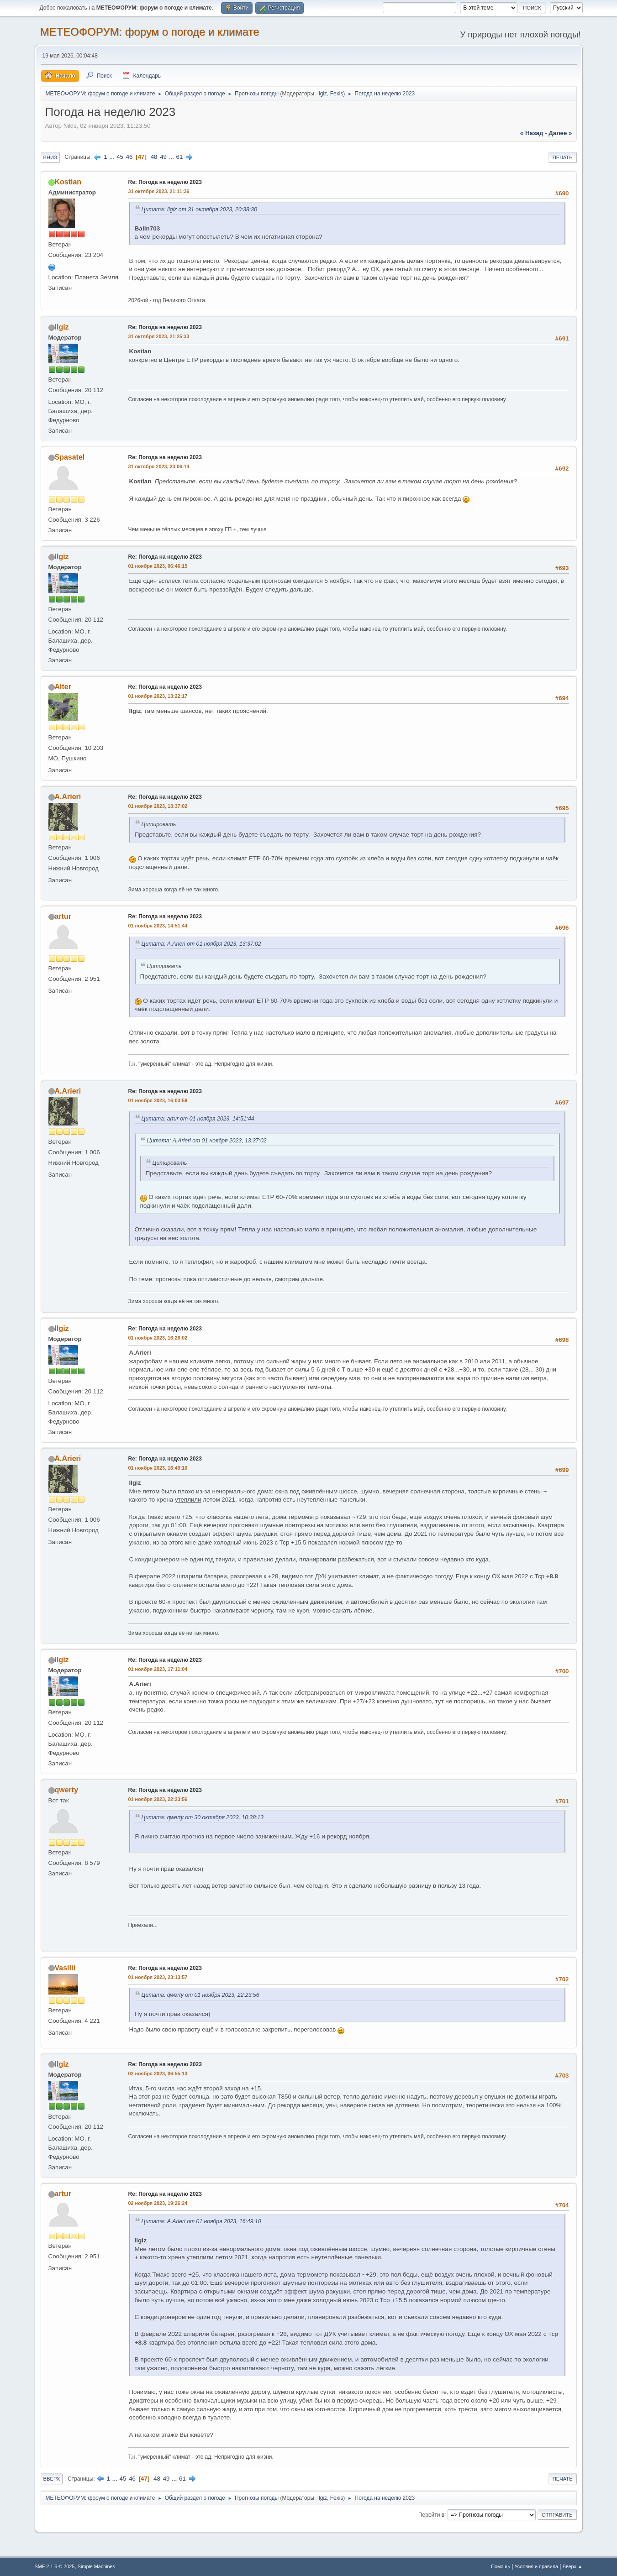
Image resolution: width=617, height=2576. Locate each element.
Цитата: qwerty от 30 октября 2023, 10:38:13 (203, 1817)
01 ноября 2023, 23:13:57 (158, 1977)
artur (63, 916)
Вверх (51, 2479)
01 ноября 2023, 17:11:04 (158, 1669)
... (112, 156)
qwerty (67, 1790)
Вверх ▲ (573, 2566)
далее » (560, 133)
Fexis (336, 93)
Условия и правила (536, 2566)
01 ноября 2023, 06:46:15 (158, 566)
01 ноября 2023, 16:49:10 (158, 1468)
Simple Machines (96, 2566)
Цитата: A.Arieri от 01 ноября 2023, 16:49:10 (201, 2221)
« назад (531, 133)
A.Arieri (68, 797)
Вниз (50, 157)
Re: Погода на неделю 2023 (165, 182)
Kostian (68, 182)
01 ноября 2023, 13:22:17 (158, 696)
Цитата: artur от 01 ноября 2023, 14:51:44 (198, 1118)
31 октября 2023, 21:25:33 (159, 336)
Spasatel (70, 457)
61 (179, 156)
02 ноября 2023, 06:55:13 (158, 2073)
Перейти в (431, 2514)
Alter (63, 687)
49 (163, 156)
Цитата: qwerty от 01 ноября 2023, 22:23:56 (200, 1995)
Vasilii (65, 1968)
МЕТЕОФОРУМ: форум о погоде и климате (149, 32)
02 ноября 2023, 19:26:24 (158, 2203)
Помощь (500, 2566)
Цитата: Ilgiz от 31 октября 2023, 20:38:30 (199, 209)
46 (129, 156)
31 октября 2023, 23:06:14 (159, 466)
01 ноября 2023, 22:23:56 (158, 1799)
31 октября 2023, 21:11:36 (159, 191)
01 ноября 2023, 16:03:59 (158, 1100)
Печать (563, 157)
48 (154, 156)
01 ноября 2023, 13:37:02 (158, 806)
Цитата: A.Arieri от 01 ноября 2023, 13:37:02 (201, 944)
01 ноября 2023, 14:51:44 (158, 925)
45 (119, 156)
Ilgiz (322, 93)
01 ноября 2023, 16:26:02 (158, 1337)
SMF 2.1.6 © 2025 (55, 2566)
